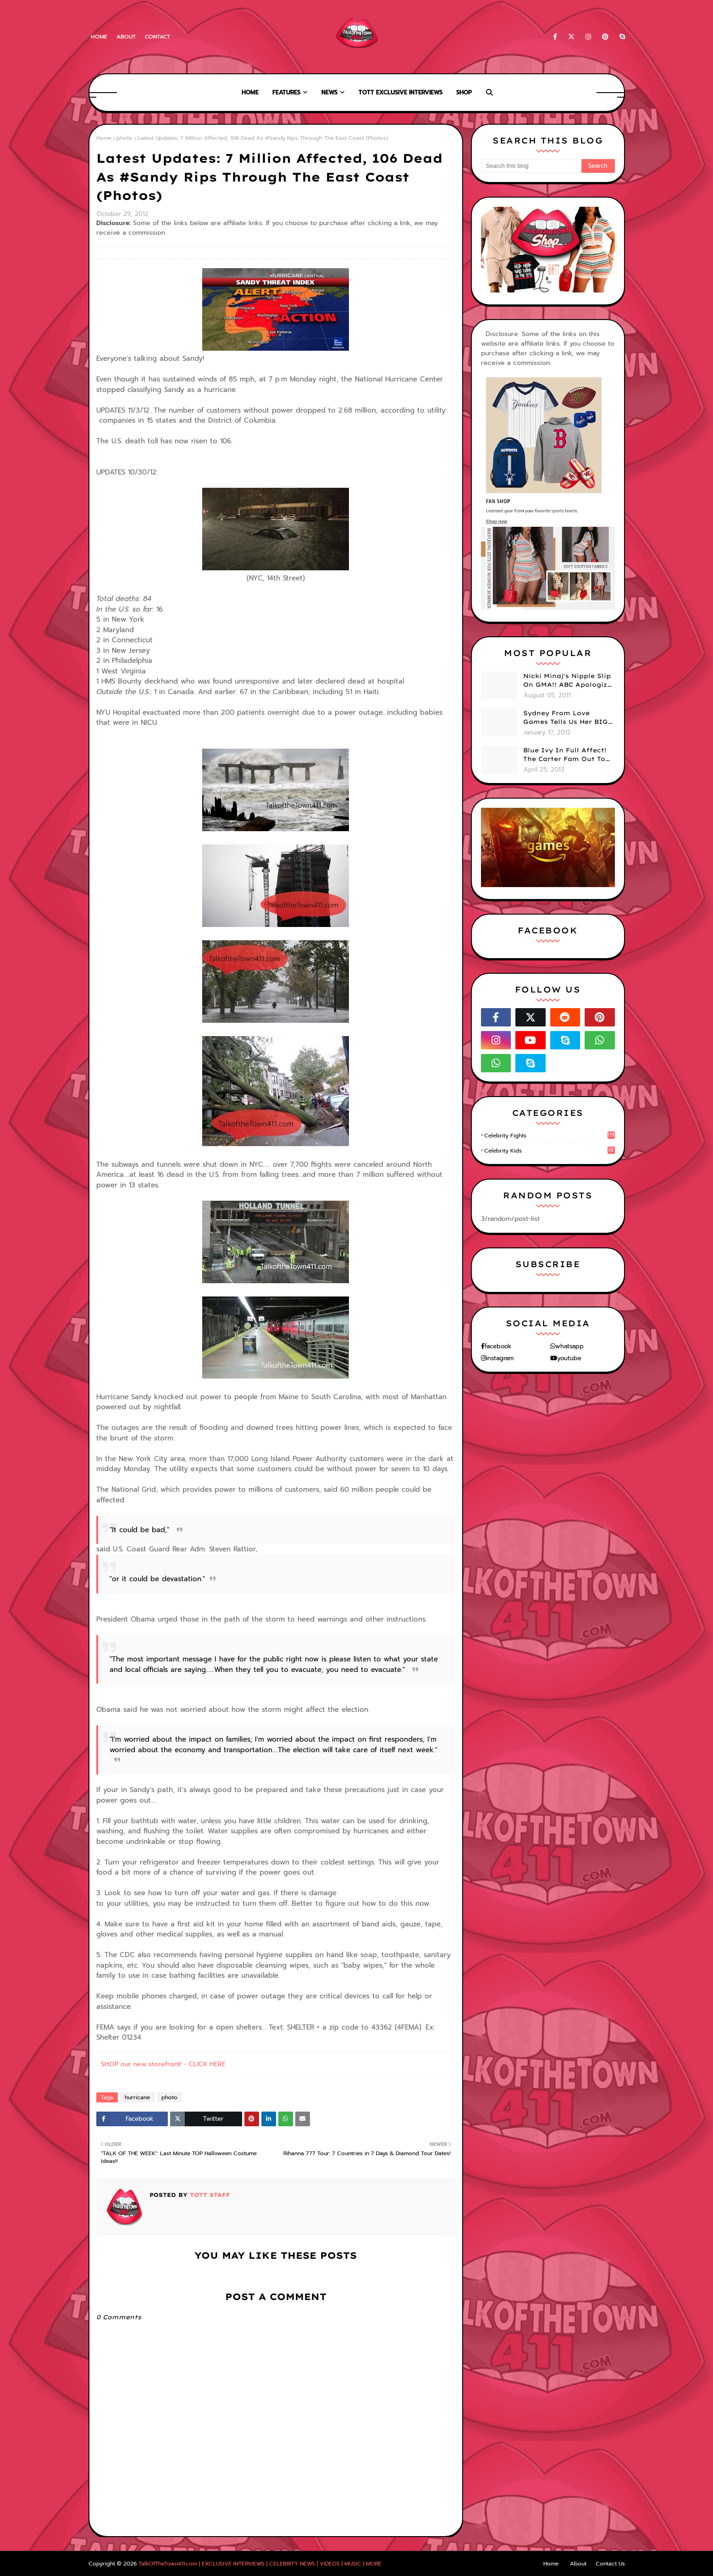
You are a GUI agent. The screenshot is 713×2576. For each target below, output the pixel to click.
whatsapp (569, 1346)
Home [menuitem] (250, 92)
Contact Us (610, 2563)
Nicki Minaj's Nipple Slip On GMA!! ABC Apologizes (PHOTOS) (569, 681)
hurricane (137, 2097)
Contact (157, 37)
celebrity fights (549, 1135)
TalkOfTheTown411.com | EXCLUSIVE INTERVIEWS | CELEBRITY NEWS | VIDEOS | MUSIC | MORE (259, 2563)
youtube (569, 1358)
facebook (498, 1346)
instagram (500, 1358)
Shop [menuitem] (464, 92)
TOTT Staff (209, 2194)
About (126, 37)
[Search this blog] (531, 166)
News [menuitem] (329, 92)
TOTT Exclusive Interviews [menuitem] (400, 92)
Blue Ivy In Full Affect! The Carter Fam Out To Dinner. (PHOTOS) (565, 755)
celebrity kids (549, 1151)
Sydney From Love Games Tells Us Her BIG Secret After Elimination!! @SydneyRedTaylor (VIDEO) (565, 718)
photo (124, 138)
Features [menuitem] (286, 92)
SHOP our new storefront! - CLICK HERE (163, 2064)
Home (99, 37)
